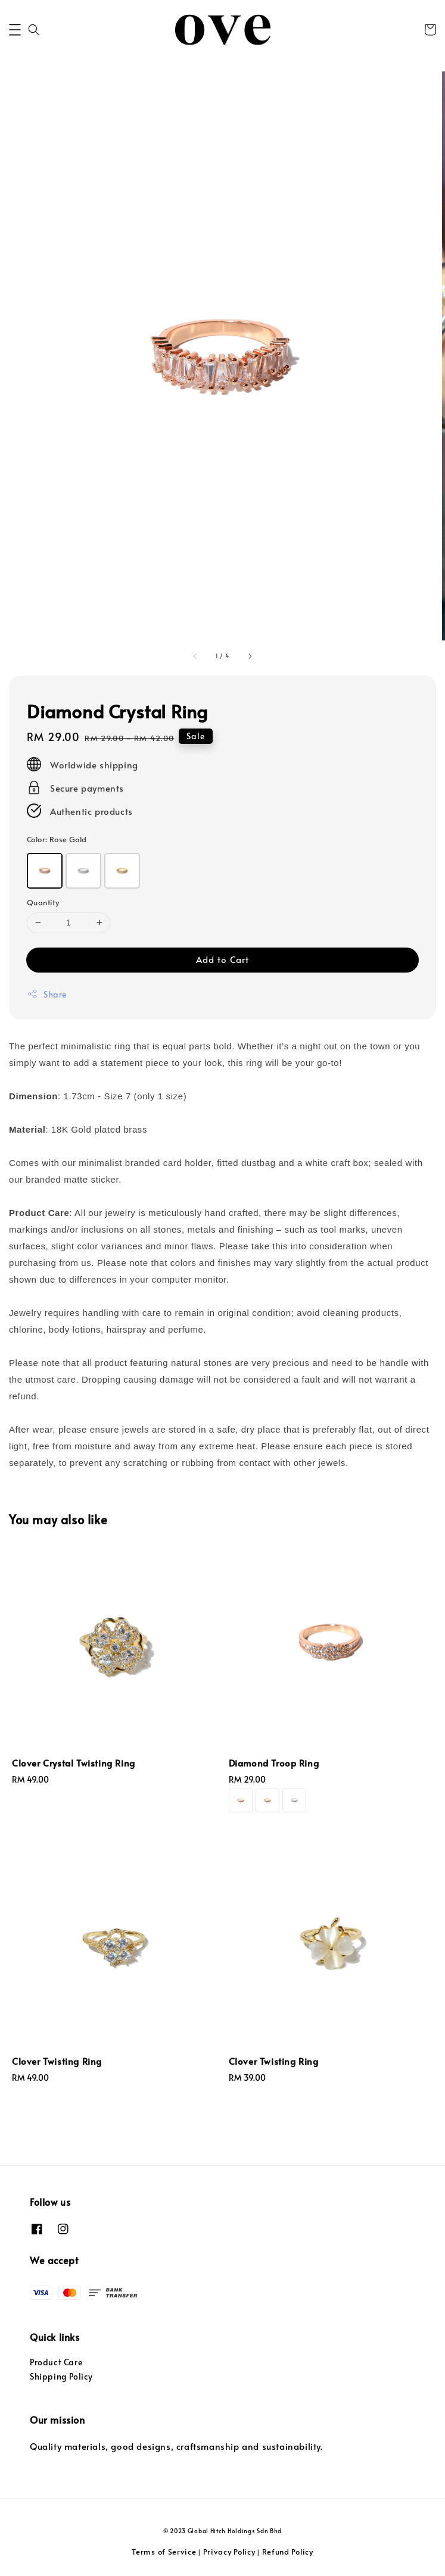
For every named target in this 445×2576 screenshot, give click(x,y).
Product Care (56, 2362)
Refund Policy (287, 2551)
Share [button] (47, 994)
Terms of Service (164, 2551)
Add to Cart (222, 959)
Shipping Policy (61, 2376)
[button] (15, 30)
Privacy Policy (229, 2551)
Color (56, 839)
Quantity (43, 902)
